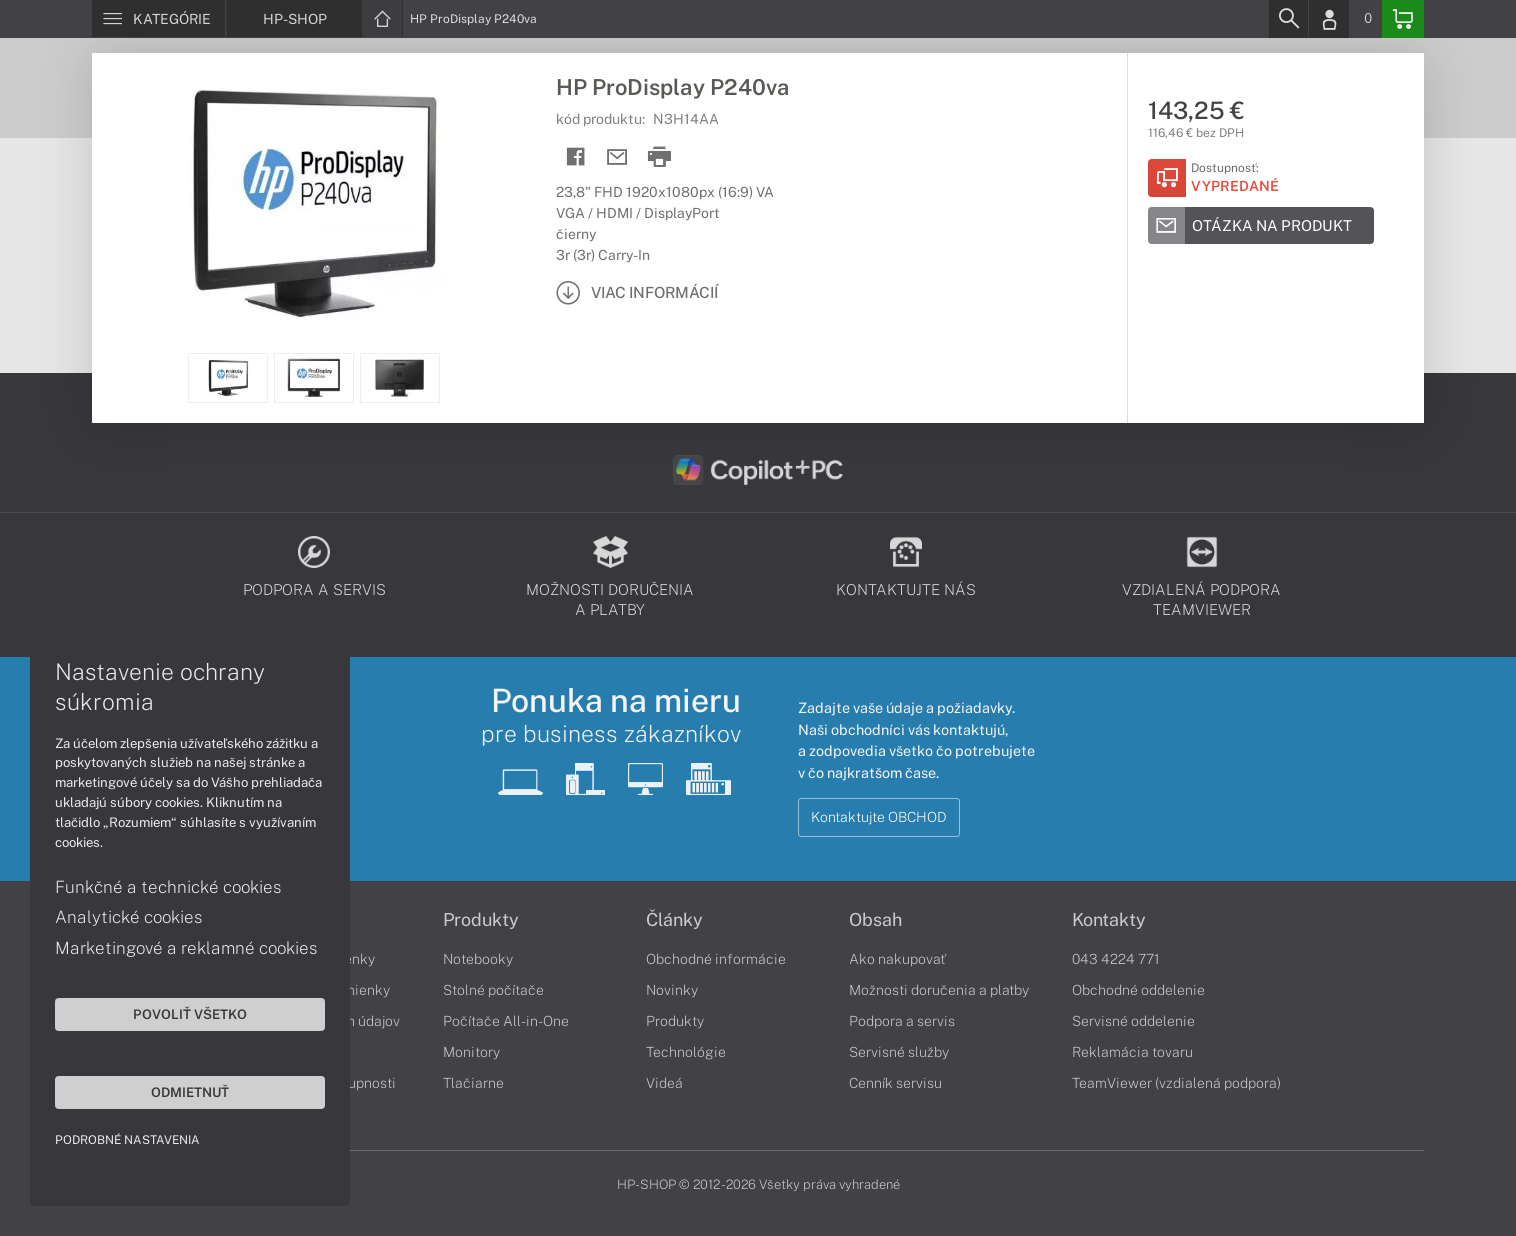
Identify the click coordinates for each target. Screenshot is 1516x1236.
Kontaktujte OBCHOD (879, 817)
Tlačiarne (473, 1083)
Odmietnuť (190, 1092)
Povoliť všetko (190, 1014)
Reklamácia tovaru (1132, 1052)
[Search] (1288, 19)
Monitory (471, 1052)
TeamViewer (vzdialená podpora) (1176, 1083)
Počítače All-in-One (506, 1021)
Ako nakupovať (897, 959)
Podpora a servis (902, 1021)
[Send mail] (617, 157)
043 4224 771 (1116, 959)
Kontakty (1109, 920)
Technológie (686, 1052)
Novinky (672, 990)
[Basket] (1403, 19)
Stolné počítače (493, 990)
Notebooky (478, 959)
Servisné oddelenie (1133, 1021)
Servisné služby (899, 1052)
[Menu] (158, 19)
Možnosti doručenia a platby (939, 990)
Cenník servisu (895, 1083)
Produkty (481, 920)
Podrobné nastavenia (127, 1140)
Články (674, 920)
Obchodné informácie (716, 959)
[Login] (1329, 19)
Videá (664, 1083)
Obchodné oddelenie (1138, 990)
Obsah (875, 920)
